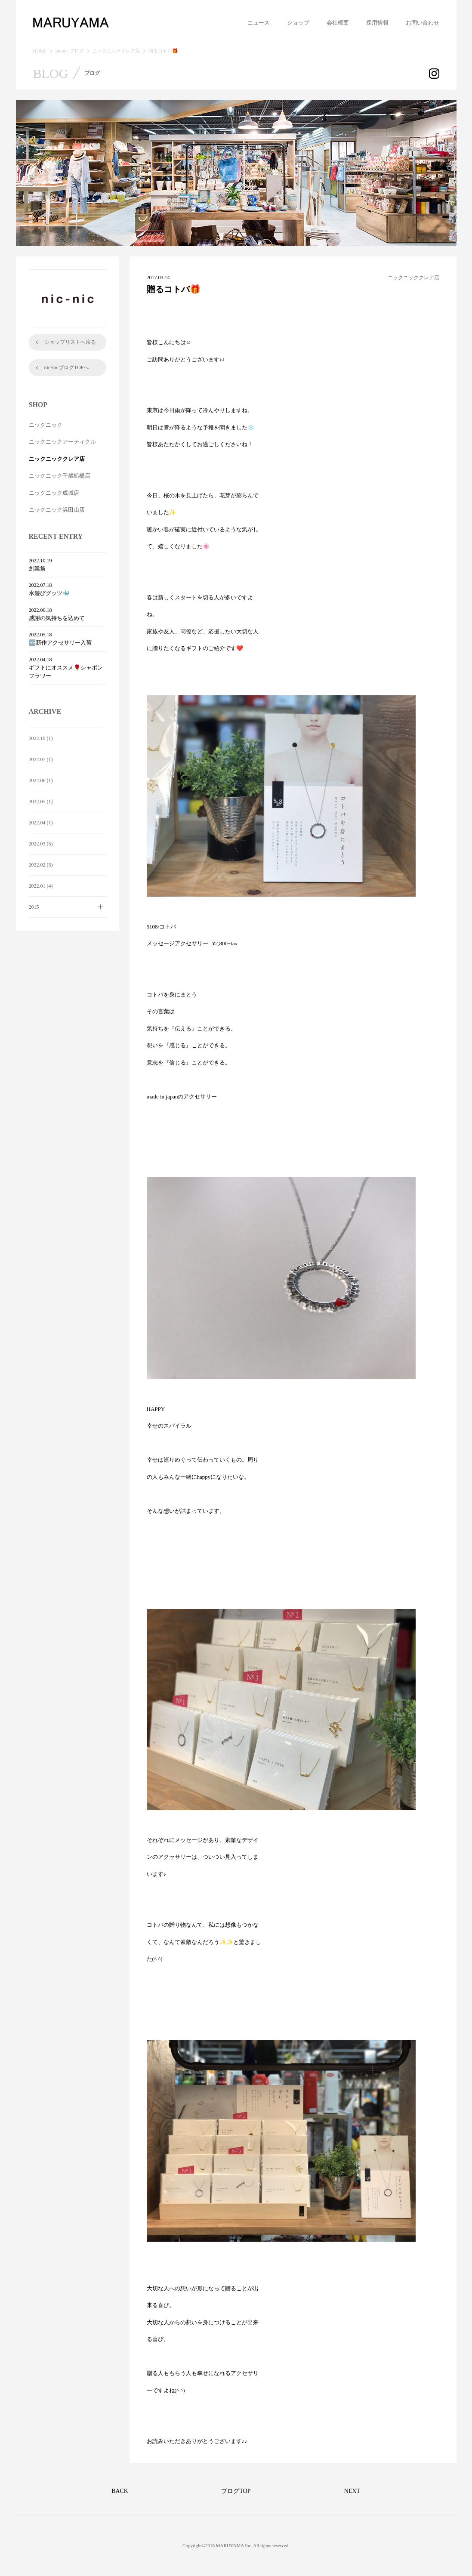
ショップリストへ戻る (70, 342)
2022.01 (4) (41, 886)
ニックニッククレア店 (116, 51)
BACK (119, 2491)
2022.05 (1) (41, 802)
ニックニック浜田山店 (57, 509)
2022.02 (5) (41, 865)
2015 (34, 907)
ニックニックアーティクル (62, 441)
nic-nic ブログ (70, 51)
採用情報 (377, 23)
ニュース (258, 23)
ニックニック (45, 425)
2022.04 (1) (41, 823)
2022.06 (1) (41, 780)
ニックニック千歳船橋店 (59, 475)
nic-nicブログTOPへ (66, 367)
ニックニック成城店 (54, 493)
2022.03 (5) (41, 844)
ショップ (298, 23)
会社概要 (338, 23)
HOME (40, 51)
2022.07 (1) (41, 759)
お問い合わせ (422, 23)
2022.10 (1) (41, 738)
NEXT (352, 2491)
